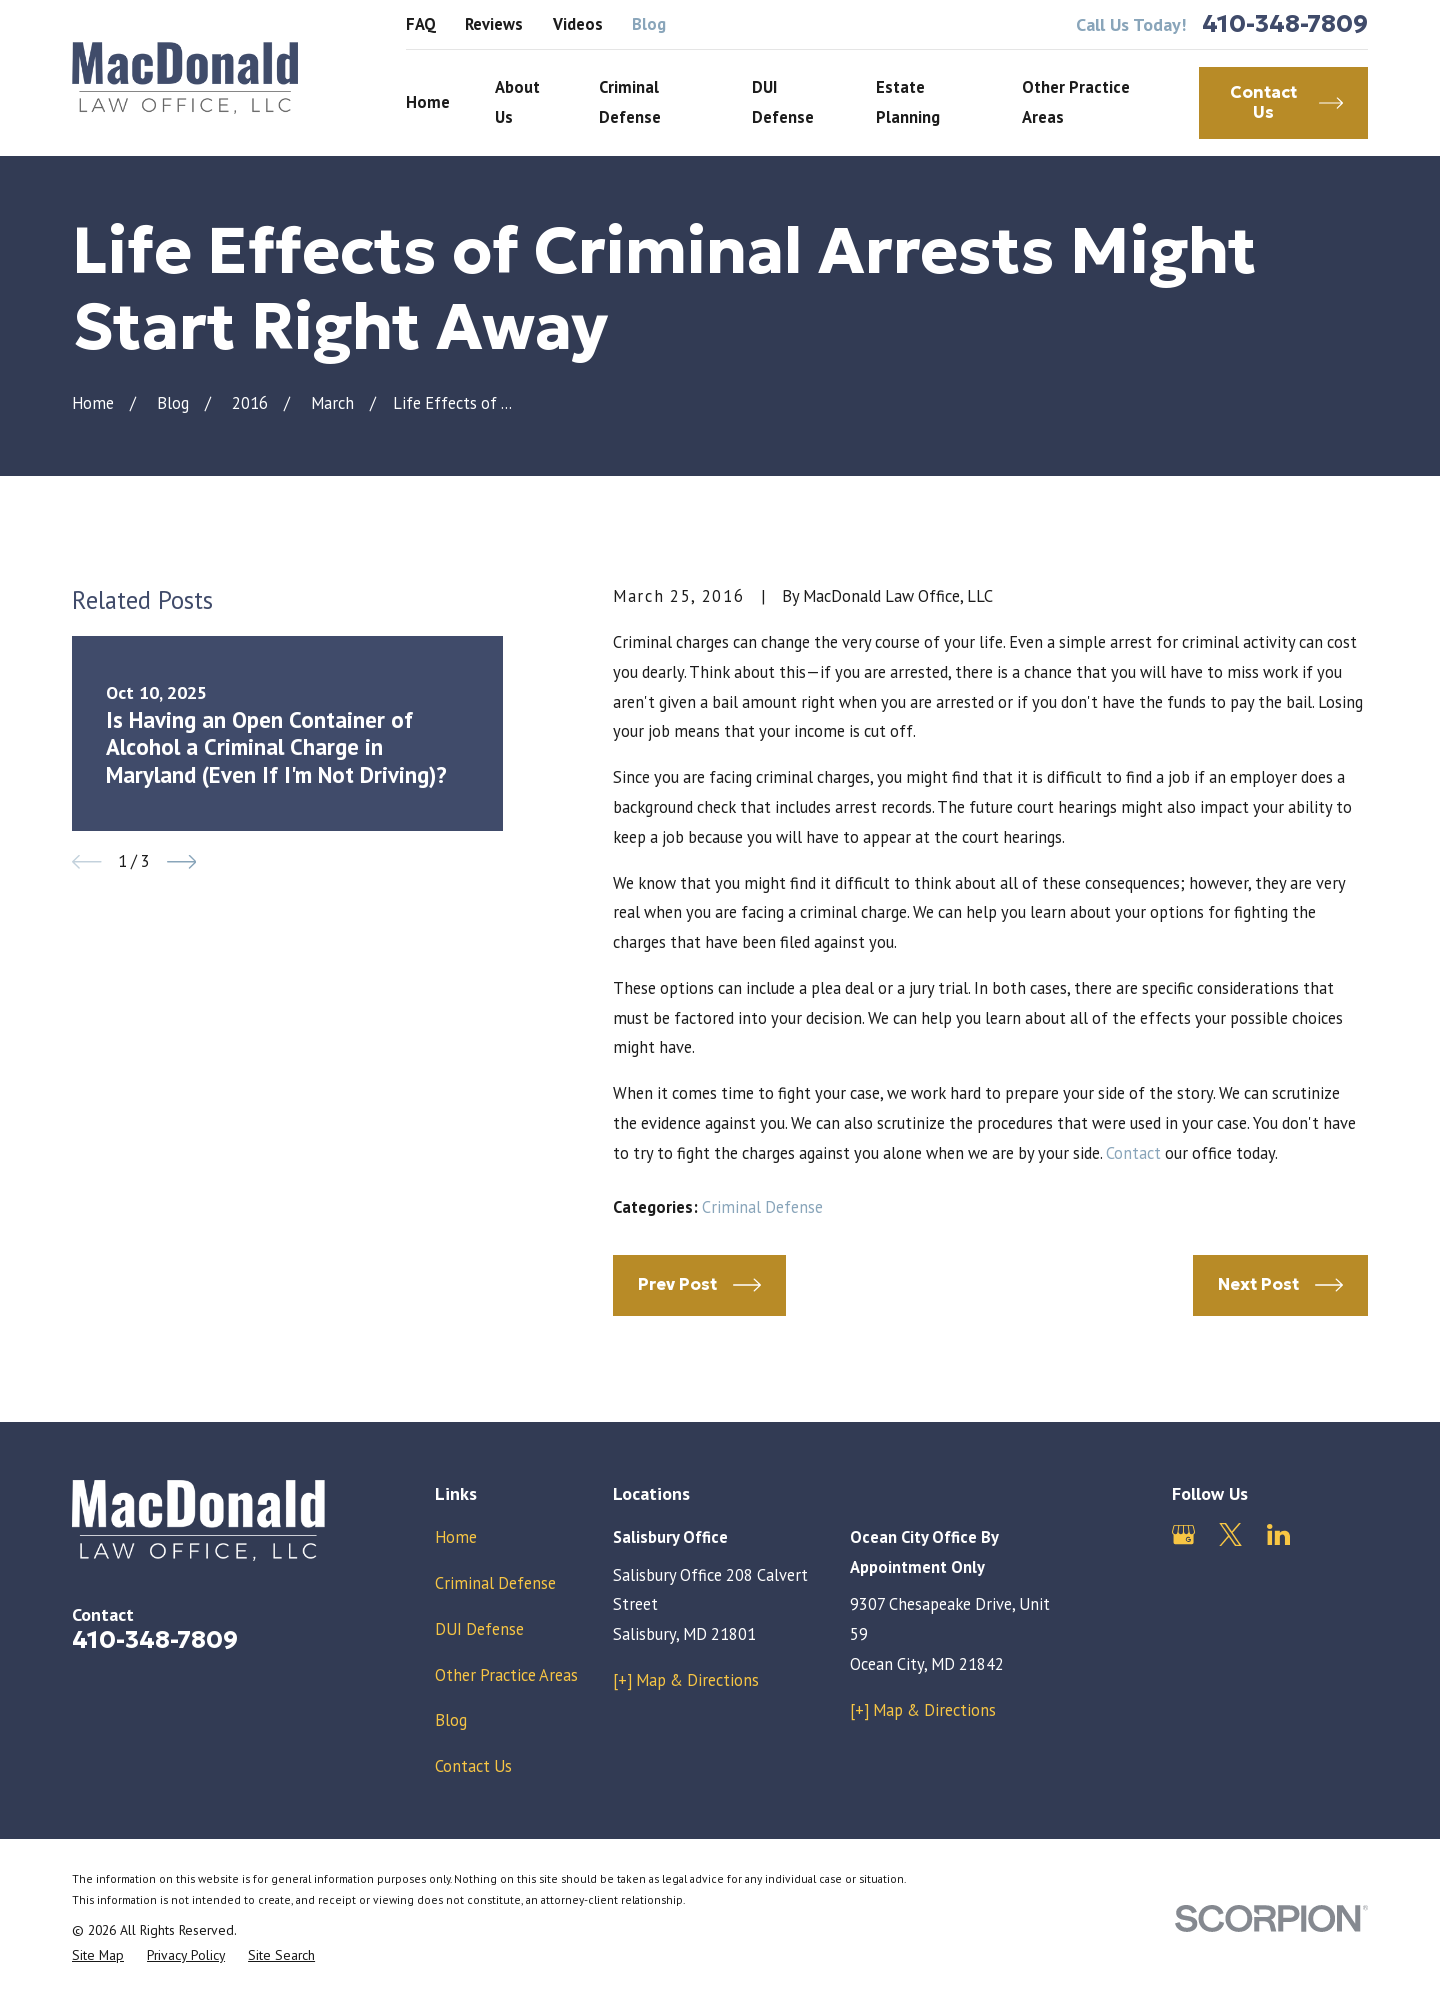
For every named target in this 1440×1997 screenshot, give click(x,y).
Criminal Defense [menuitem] (630, 102)
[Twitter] (1230, 1534)
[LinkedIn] (1278, 1534)
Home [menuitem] (428, 102)
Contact (1133, 1153)
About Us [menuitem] (517, 102)
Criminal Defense (762, 1207)
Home (456, 1537)
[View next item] (182, 862)
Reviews (494, 24)
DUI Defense (479, 1629)
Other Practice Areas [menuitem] (1076, 102)
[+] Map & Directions (686, 1680)
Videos (578, 24)
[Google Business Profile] (1183, 1534)
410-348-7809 (1285, 24)
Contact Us (473, 1766)
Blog (649, 24)
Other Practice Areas (506, 1675)
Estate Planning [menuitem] (908, 102)
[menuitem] (98, 1955)
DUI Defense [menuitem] (783, 102)
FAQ (421, 24)
